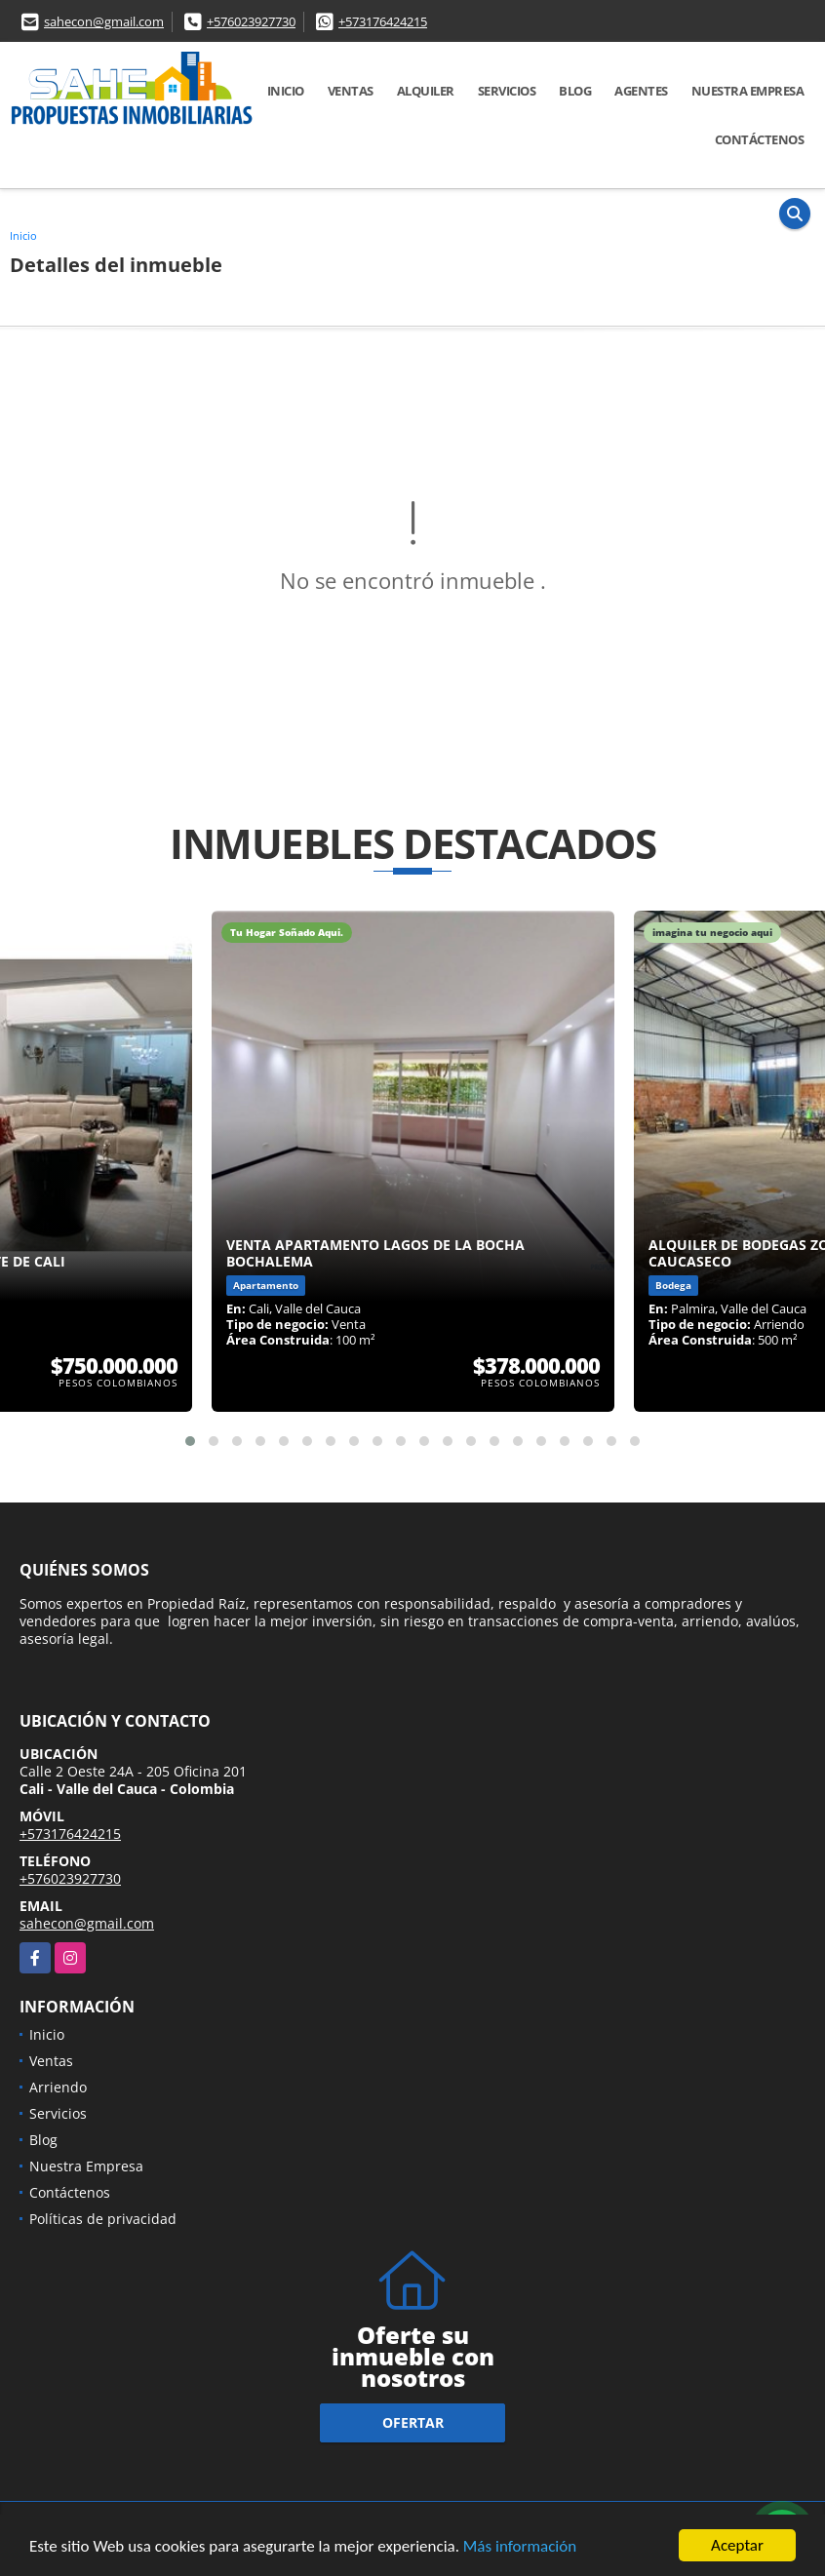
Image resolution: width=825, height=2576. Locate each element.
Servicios (507, 90)
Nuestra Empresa (748, 90)
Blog (575, 90)
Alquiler (425, 90)
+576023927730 (251, 21)
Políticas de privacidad (103, 2218)
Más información (519, 2547)
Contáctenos (760, 139)
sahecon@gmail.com (104, 21)
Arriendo (58, 2087)
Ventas (350, 90)
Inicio (285, 90)
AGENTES (641, 90)
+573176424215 (382, 21)
